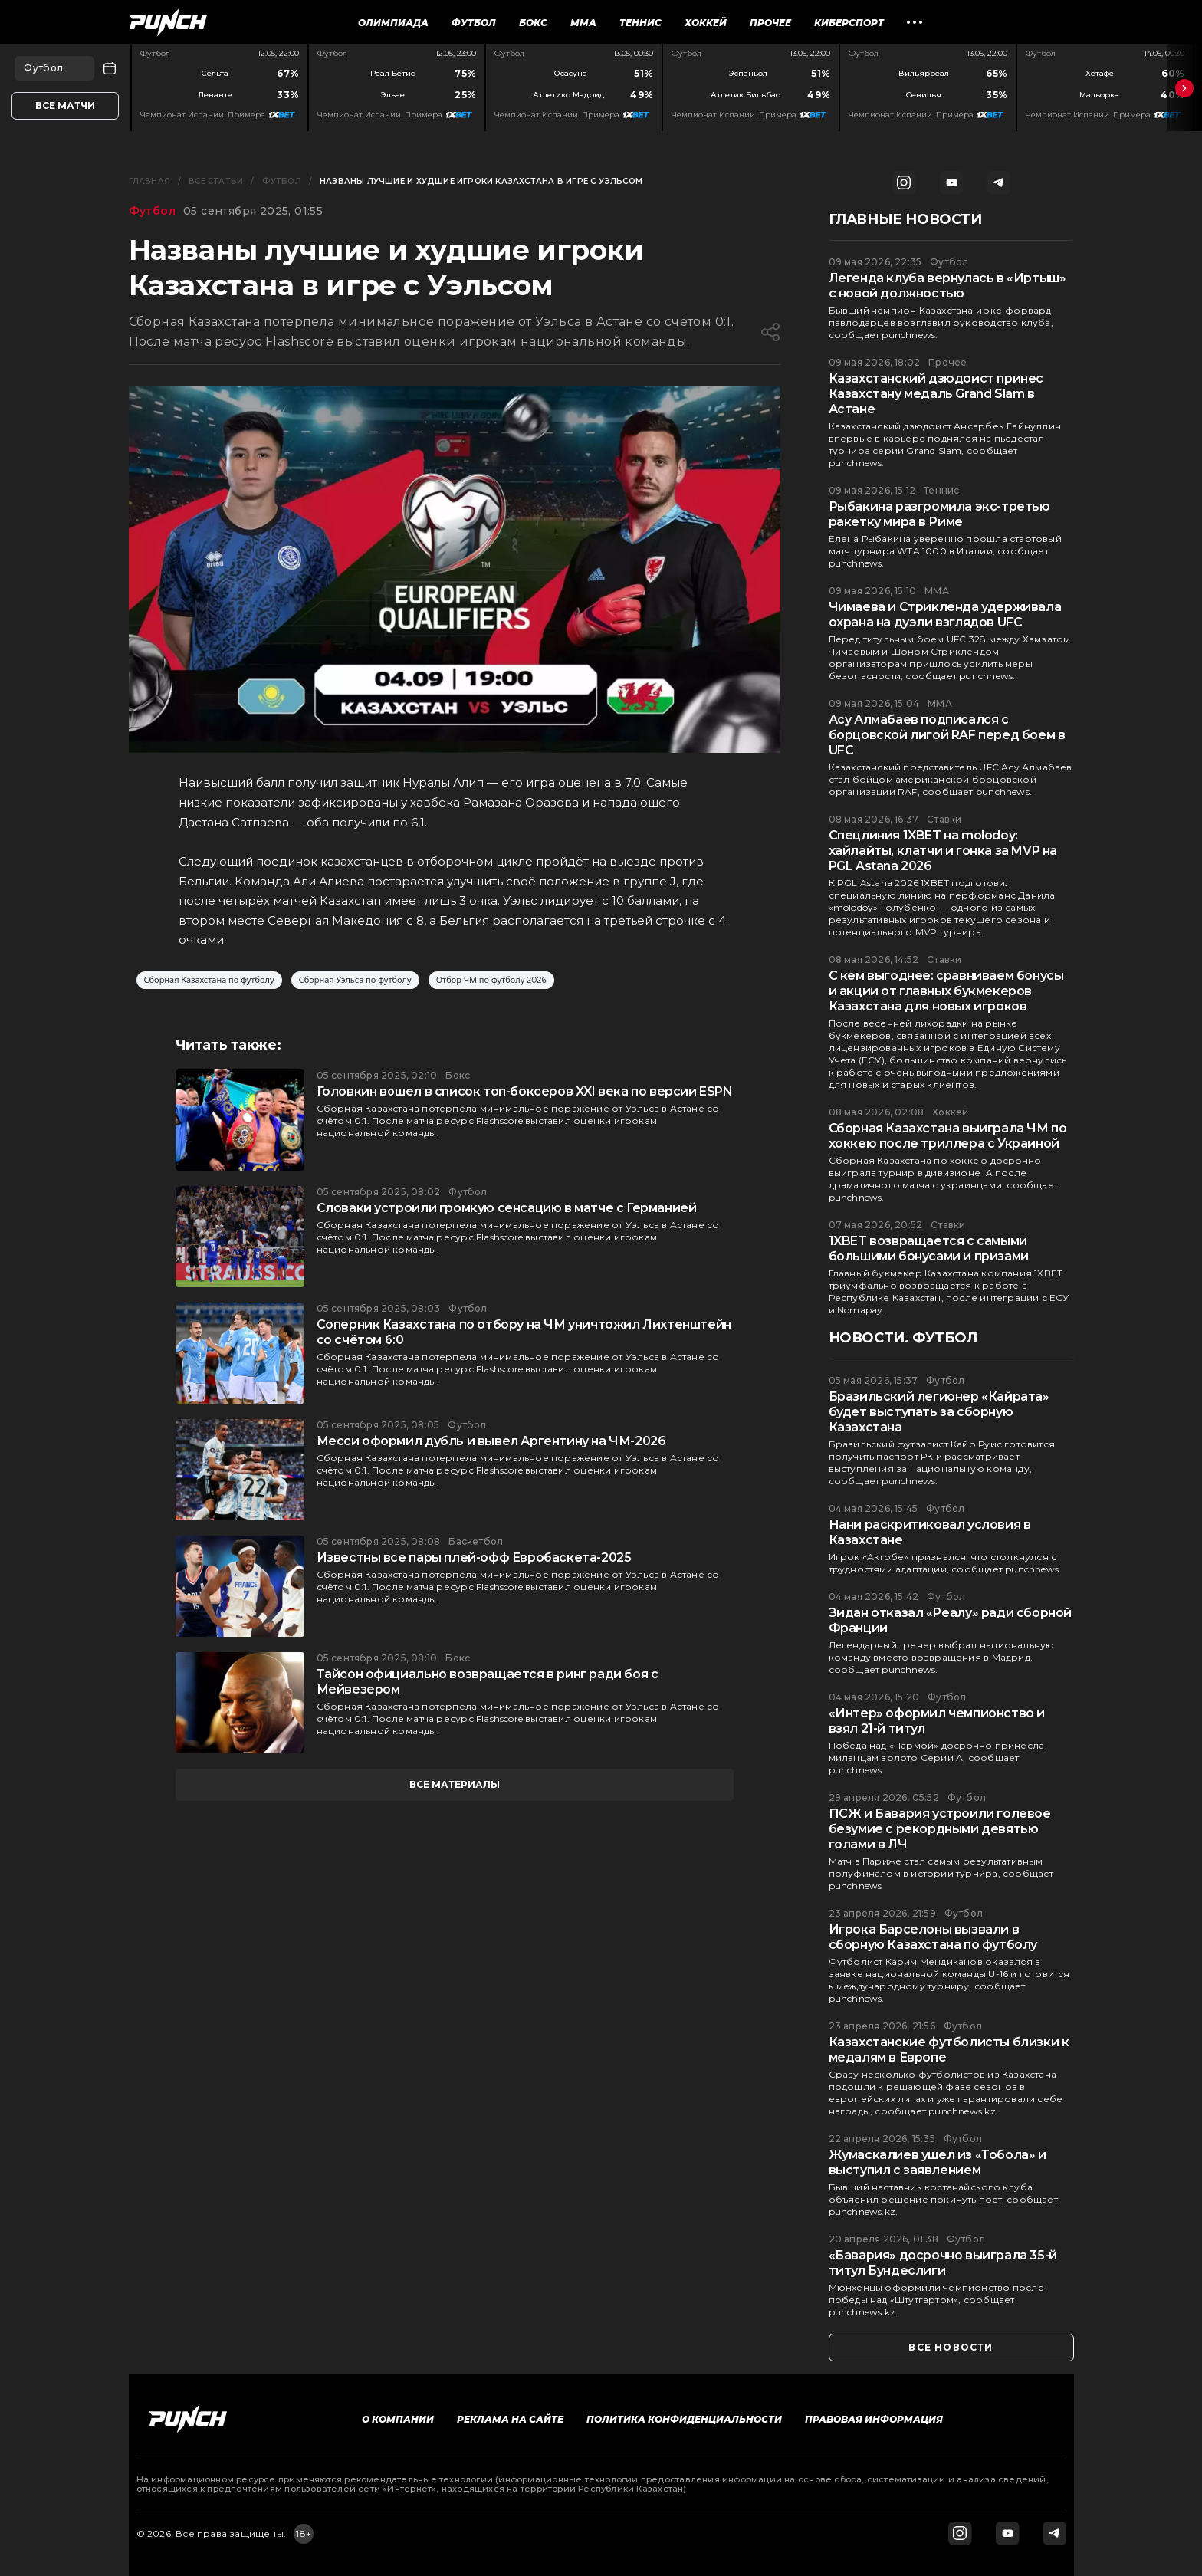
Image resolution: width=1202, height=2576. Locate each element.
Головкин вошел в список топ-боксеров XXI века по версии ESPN (525, 1091)
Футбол (474, 22)
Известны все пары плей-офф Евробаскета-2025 (474, 1557)
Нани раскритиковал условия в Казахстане (930, 1532)
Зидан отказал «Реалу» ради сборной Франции (950, 1620)
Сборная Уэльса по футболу (355, 980)
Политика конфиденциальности (684, 2419)
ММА (583, 22)
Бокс (533, 22)
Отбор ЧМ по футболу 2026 (491, 980)
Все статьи (216, 181)
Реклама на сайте (510, 2419)
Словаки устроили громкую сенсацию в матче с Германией (507, 1208)
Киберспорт (849, 22)
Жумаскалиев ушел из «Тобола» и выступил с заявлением (937, 2162)
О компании (398, 2419)
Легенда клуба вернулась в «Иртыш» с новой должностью (947, 286)
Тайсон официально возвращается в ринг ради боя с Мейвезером (487, 1682)
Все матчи (65, 105)
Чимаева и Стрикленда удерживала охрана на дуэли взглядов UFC (945, 614)
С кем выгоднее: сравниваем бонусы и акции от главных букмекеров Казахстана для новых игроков (946, 991)
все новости (950, 2347)
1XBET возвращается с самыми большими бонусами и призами (929, 1248)
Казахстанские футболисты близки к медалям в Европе (949, 2050)
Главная (149, 181)
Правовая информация (874, 2419)
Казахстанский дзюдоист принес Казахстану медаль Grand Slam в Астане (936, 393)
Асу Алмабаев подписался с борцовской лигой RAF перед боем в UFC (947, 734)
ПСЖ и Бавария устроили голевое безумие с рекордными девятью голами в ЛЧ (940, 1829)
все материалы (454, 1784)
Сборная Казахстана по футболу (209, 980)
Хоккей (706, 22)
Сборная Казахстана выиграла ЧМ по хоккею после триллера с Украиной (948, 1136)
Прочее (770, 22)
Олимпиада (393, 22)
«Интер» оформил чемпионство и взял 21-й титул (937, 1721)
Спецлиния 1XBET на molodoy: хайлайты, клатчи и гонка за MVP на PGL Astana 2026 (943, 850)
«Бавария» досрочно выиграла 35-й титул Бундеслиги (943, 2263)
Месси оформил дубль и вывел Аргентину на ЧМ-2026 (491, 1441)
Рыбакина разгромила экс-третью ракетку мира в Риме (939, 514)
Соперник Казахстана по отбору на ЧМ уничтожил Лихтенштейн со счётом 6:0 (524, 1332)
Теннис (640, 22)
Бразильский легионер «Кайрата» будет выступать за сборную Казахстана (939, 1411)
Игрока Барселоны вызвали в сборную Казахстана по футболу (933, 1937)
